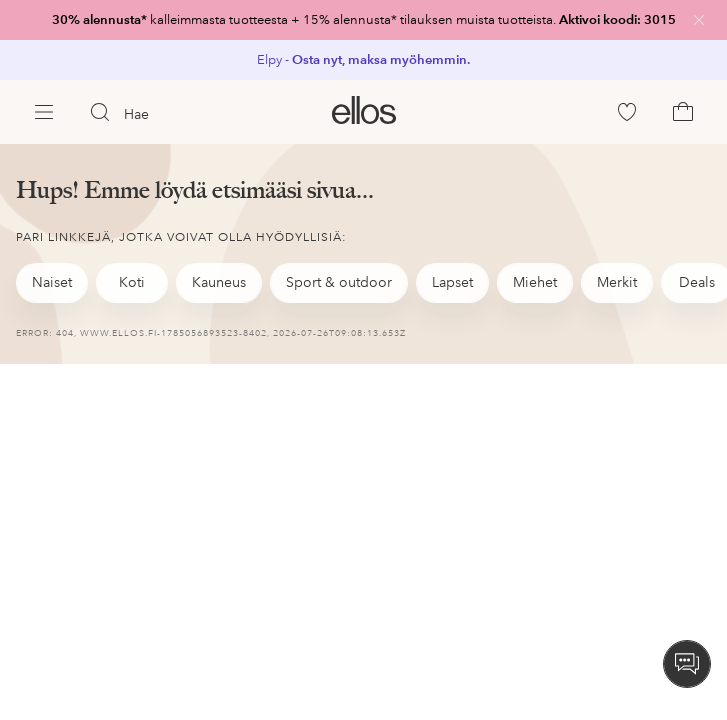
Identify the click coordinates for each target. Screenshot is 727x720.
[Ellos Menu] (44, 112)
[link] (363, 20)
